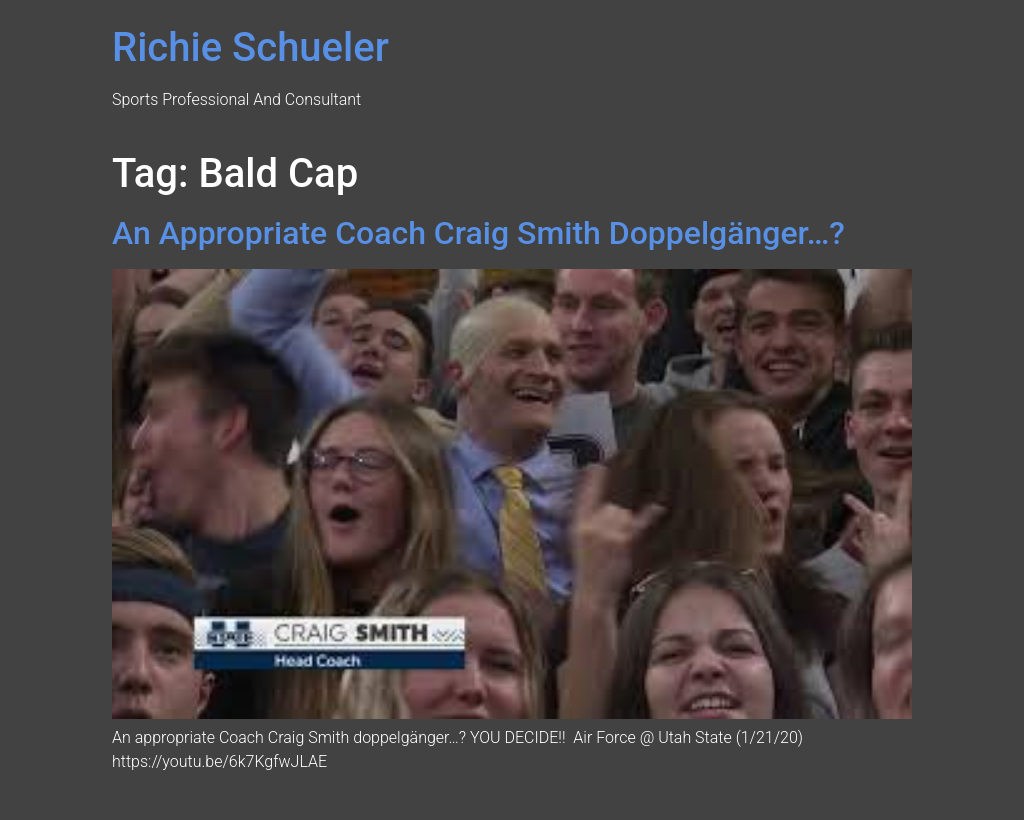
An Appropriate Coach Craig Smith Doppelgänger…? (478, 233)
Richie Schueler (250, 47)
